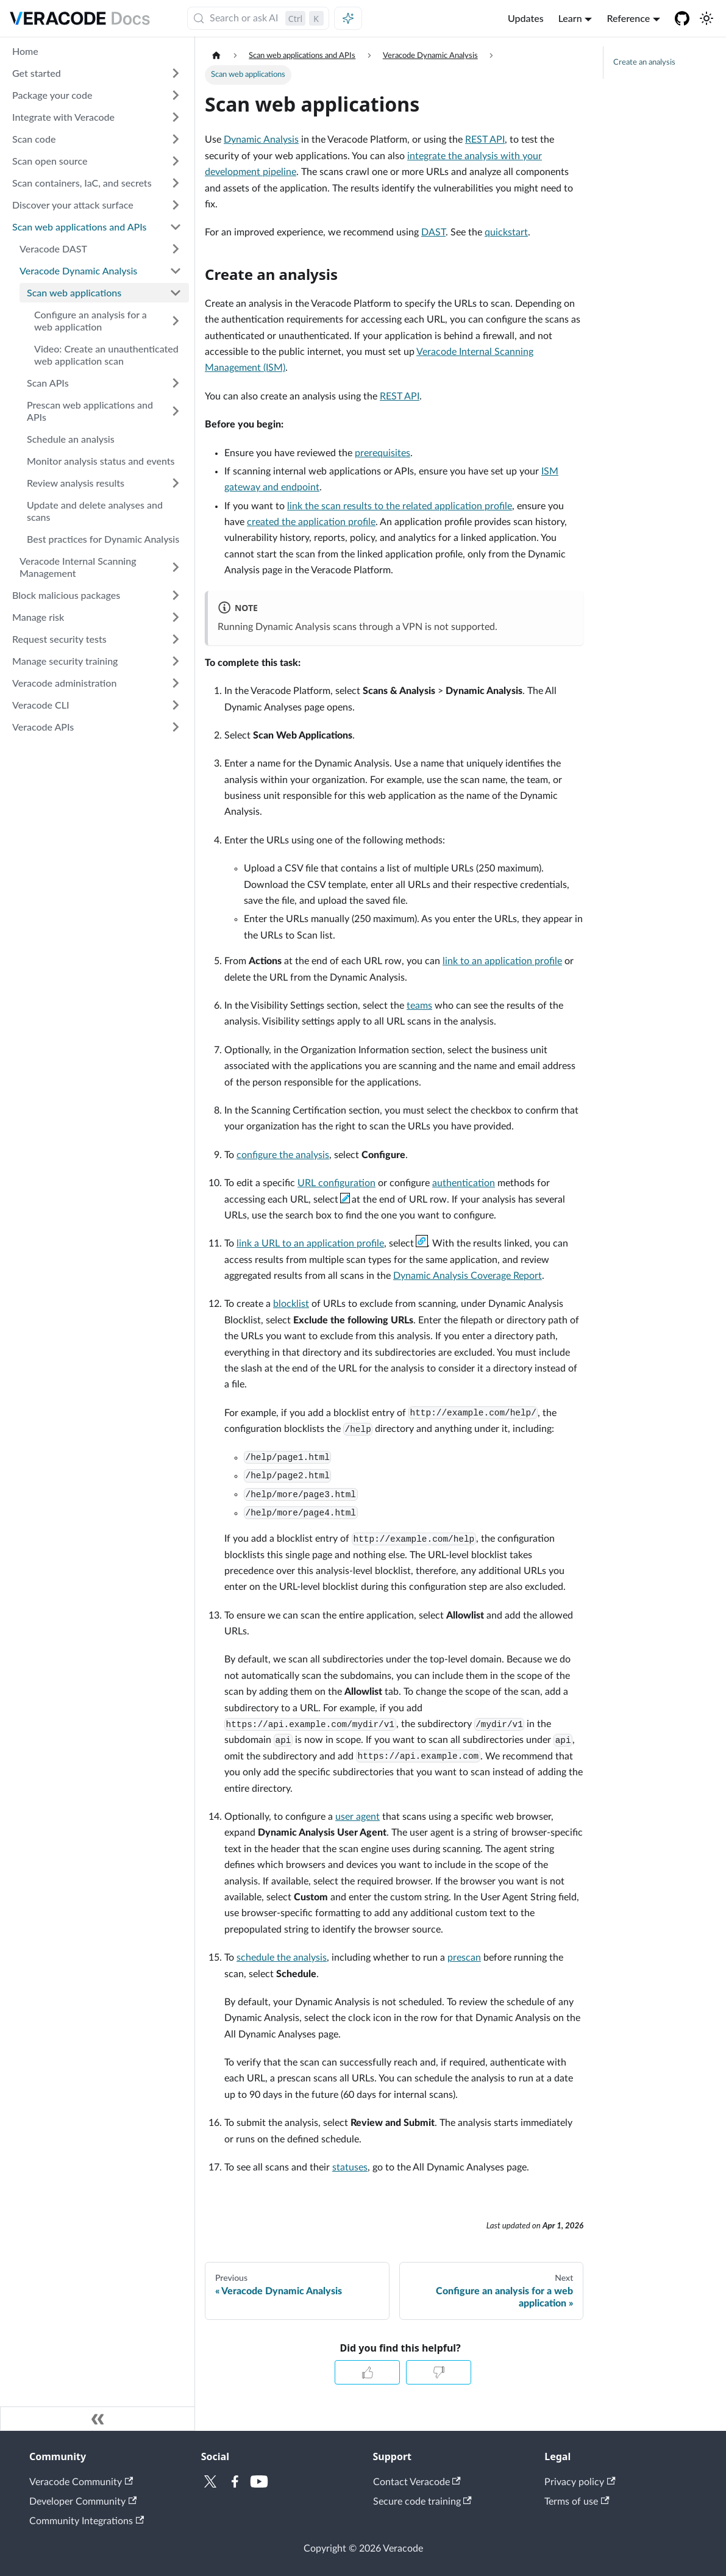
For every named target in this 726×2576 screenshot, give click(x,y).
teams (419, 1006)
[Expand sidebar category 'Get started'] (175, 73)
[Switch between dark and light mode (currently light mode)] (706, 18)
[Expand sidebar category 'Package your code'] (175, 95)
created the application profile (311, 522)
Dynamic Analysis (261, 140)
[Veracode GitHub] (682, 18)
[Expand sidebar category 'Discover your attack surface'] (175, 205)
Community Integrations (86, 2521)
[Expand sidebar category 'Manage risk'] (175, 617)
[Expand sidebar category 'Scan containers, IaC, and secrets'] (175, 183)
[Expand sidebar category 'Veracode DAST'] (175, 249)
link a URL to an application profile (310, 1243)
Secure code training (422, 2501)
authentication (463, 1183)
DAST (433, 232)
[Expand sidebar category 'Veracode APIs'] (175, 727)
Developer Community (83, 2501)
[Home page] (216, 55)
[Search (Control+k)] (258, 18)
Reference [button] (628, 18)
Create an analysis (644, 62)
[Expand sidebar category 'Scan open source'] (175, 161)
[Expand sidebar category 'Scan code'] (175, 139)
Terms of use (576, 2501)
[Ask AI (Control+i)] (348, 18)
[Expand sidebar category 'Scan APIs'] (175, 383)
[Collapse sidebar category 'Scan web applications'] (175, 292)
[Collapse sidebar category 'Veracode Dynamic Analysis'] (175, 271)
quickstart (506, 232)
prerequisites (382, 453)
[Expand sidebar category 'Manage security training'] (175, 661)
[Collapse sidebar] (97, 2418)
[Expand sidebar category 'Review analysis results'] (175, 483)
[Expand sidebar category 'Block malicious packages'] (175, 595)
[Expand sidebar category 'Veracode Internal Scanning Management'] (175, 567)
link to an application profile (502, 961)
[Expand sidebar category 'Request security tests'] (175, 639)
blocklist (291, 1304)
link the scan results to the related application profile (399, 506)
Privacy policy (579, 2482)
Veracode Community (81, 2482)
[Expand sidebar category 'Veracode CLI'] (175, 705)
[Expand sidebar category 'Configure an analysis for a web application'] (175, 321)
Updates (526, 18)
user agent (357, 1817)
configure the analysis (283, 1155)
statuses (350, 2167)
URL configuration (336, 1183)
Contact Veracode (417, 2482)
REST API (485, 140)
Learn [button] (570, 18)
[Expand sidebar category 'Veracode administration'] (175, 683)
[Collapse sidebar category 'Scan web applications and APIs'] (175, 227)
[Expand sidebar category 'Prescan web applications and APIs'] (175, 411)
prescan (464, 1957)
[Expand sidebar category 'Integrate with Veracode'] (175, 117)
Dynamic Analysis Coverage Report (467, 1276)
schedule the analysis (282, 1957)
